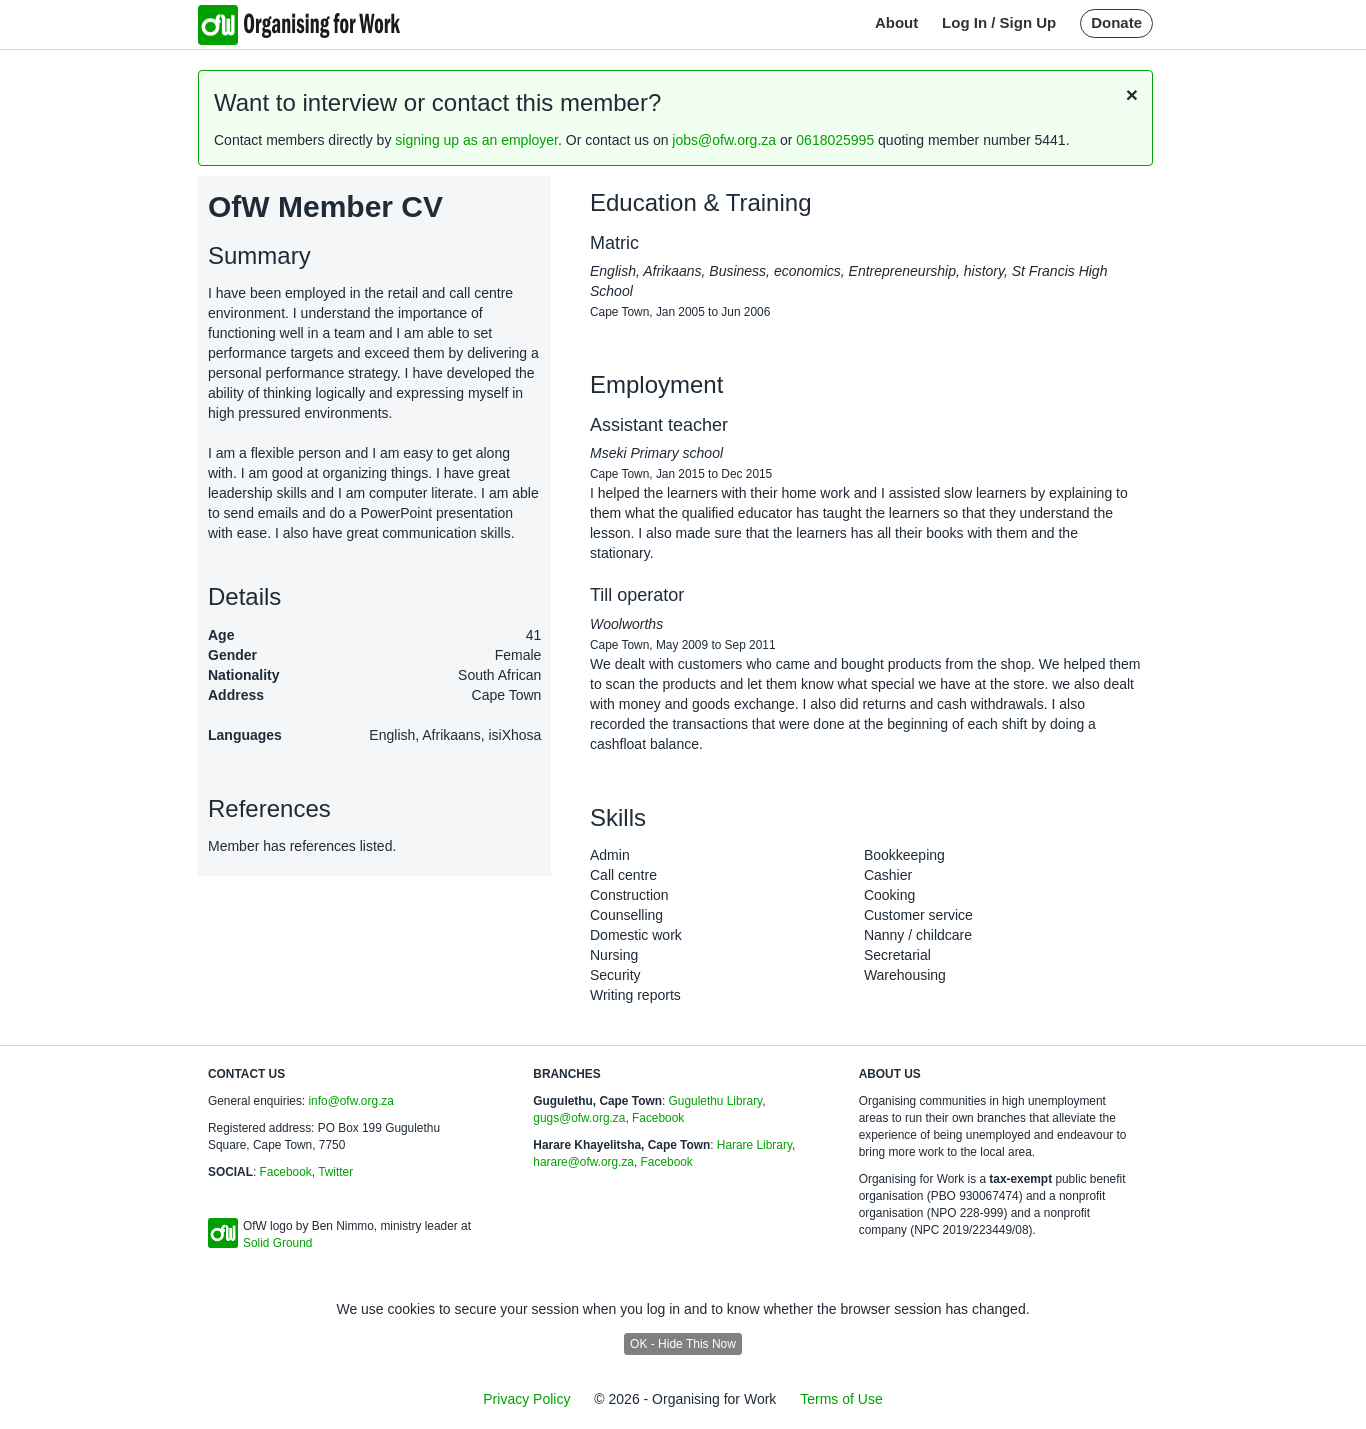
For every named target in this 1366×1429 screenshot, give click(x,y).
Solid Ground (277, 1243)
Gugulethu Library (716, 1101)
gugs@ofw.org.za (579, 1118)
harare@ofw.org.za (583, 1162)
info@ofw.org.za (350, 1101)
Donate (1116, 22)
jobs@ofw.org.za (724, 140)
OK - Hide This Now (683, 1344)
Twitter (335, 1172)
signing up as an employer (476, 140)
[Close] (1132, 94)
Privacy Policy (526, 1399)
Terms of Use (841, 1399)
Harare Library (754, 1145)
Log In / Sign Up (999, 22)
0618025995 (835, 140)
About (896, 22)
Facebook (286, 1172)
